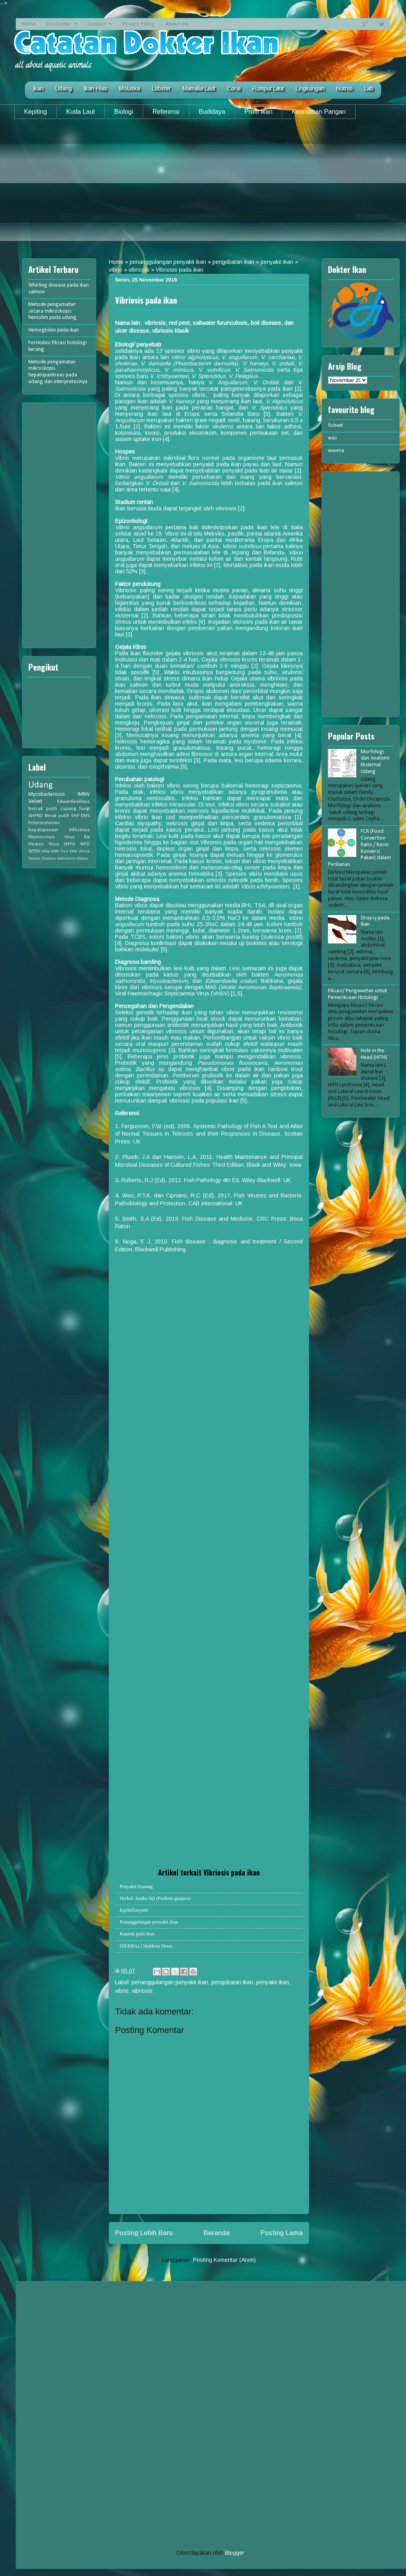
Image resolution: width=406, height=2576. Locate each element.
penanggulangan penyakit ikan (168, 262)
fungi (84, 808)
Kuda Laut (80, 111)
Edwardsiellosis (73, 801)
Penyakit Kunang (136, 1886)
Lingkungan (310, 88)
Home (28, 23)
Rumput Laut (268, 88)
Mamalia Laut (199, 88)
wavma (336, 451)
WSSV (34, 851)
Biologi (123, 111)
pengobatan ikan (233, 262)
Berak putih (57, 816)
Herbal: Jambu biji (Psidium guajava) (155, 1898)
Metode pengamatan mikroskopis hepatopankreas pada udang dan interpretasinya (58, 372)
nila (45, 851)
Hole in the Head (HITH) (374, 1054)
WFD (85, 844)
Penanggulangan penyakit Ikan (149, 1922)
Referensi (166, 111)
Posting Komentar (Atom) (224, 2260)
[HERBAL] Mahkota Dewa (146, 1946)
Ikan (38, 88)
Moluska (129, 88)
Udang (63, 88)
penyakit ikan (277, 262)
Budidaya (212, 111)
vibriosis (139, 270)
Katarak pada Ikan (137, 1934)
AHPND (35, 816)
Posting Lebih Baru (144, 2233)
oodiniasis (66, 858)
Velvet (35, 801)
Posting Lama (282, 2233)
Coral (233, 88)
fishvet (335, 425)
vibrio (115, 270)
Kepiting (35, 111)
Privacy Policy (138, 23)
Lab (368, 88)
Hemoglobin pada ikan (53, 330)
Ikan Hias (95, 88)
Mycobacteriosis (46, 794)
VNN (73, 851)
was (332, 438)
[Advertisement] (203, 186)
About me (177, 23)
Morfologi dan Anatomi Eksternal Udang (375, 762)
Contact (97, 23)
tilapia (82, 858)
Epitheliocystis (134, 1910)
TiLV (64, 851)
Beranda (217, 2233)
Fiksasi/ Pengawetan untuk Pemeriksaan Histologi (357, 994)
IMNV (84, 794)
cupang (68, 808)
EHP (75, 816)
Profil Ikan (258, 111)
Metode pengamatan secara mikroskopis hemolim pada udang (52, 311)
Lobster (161, 88)
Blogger (234, 2553)
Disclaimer (58, 23)
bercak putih (42, 808)
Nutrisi (344, 88)
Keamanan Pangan (319, 111)
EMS (85, 816)
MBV (54, 851)
